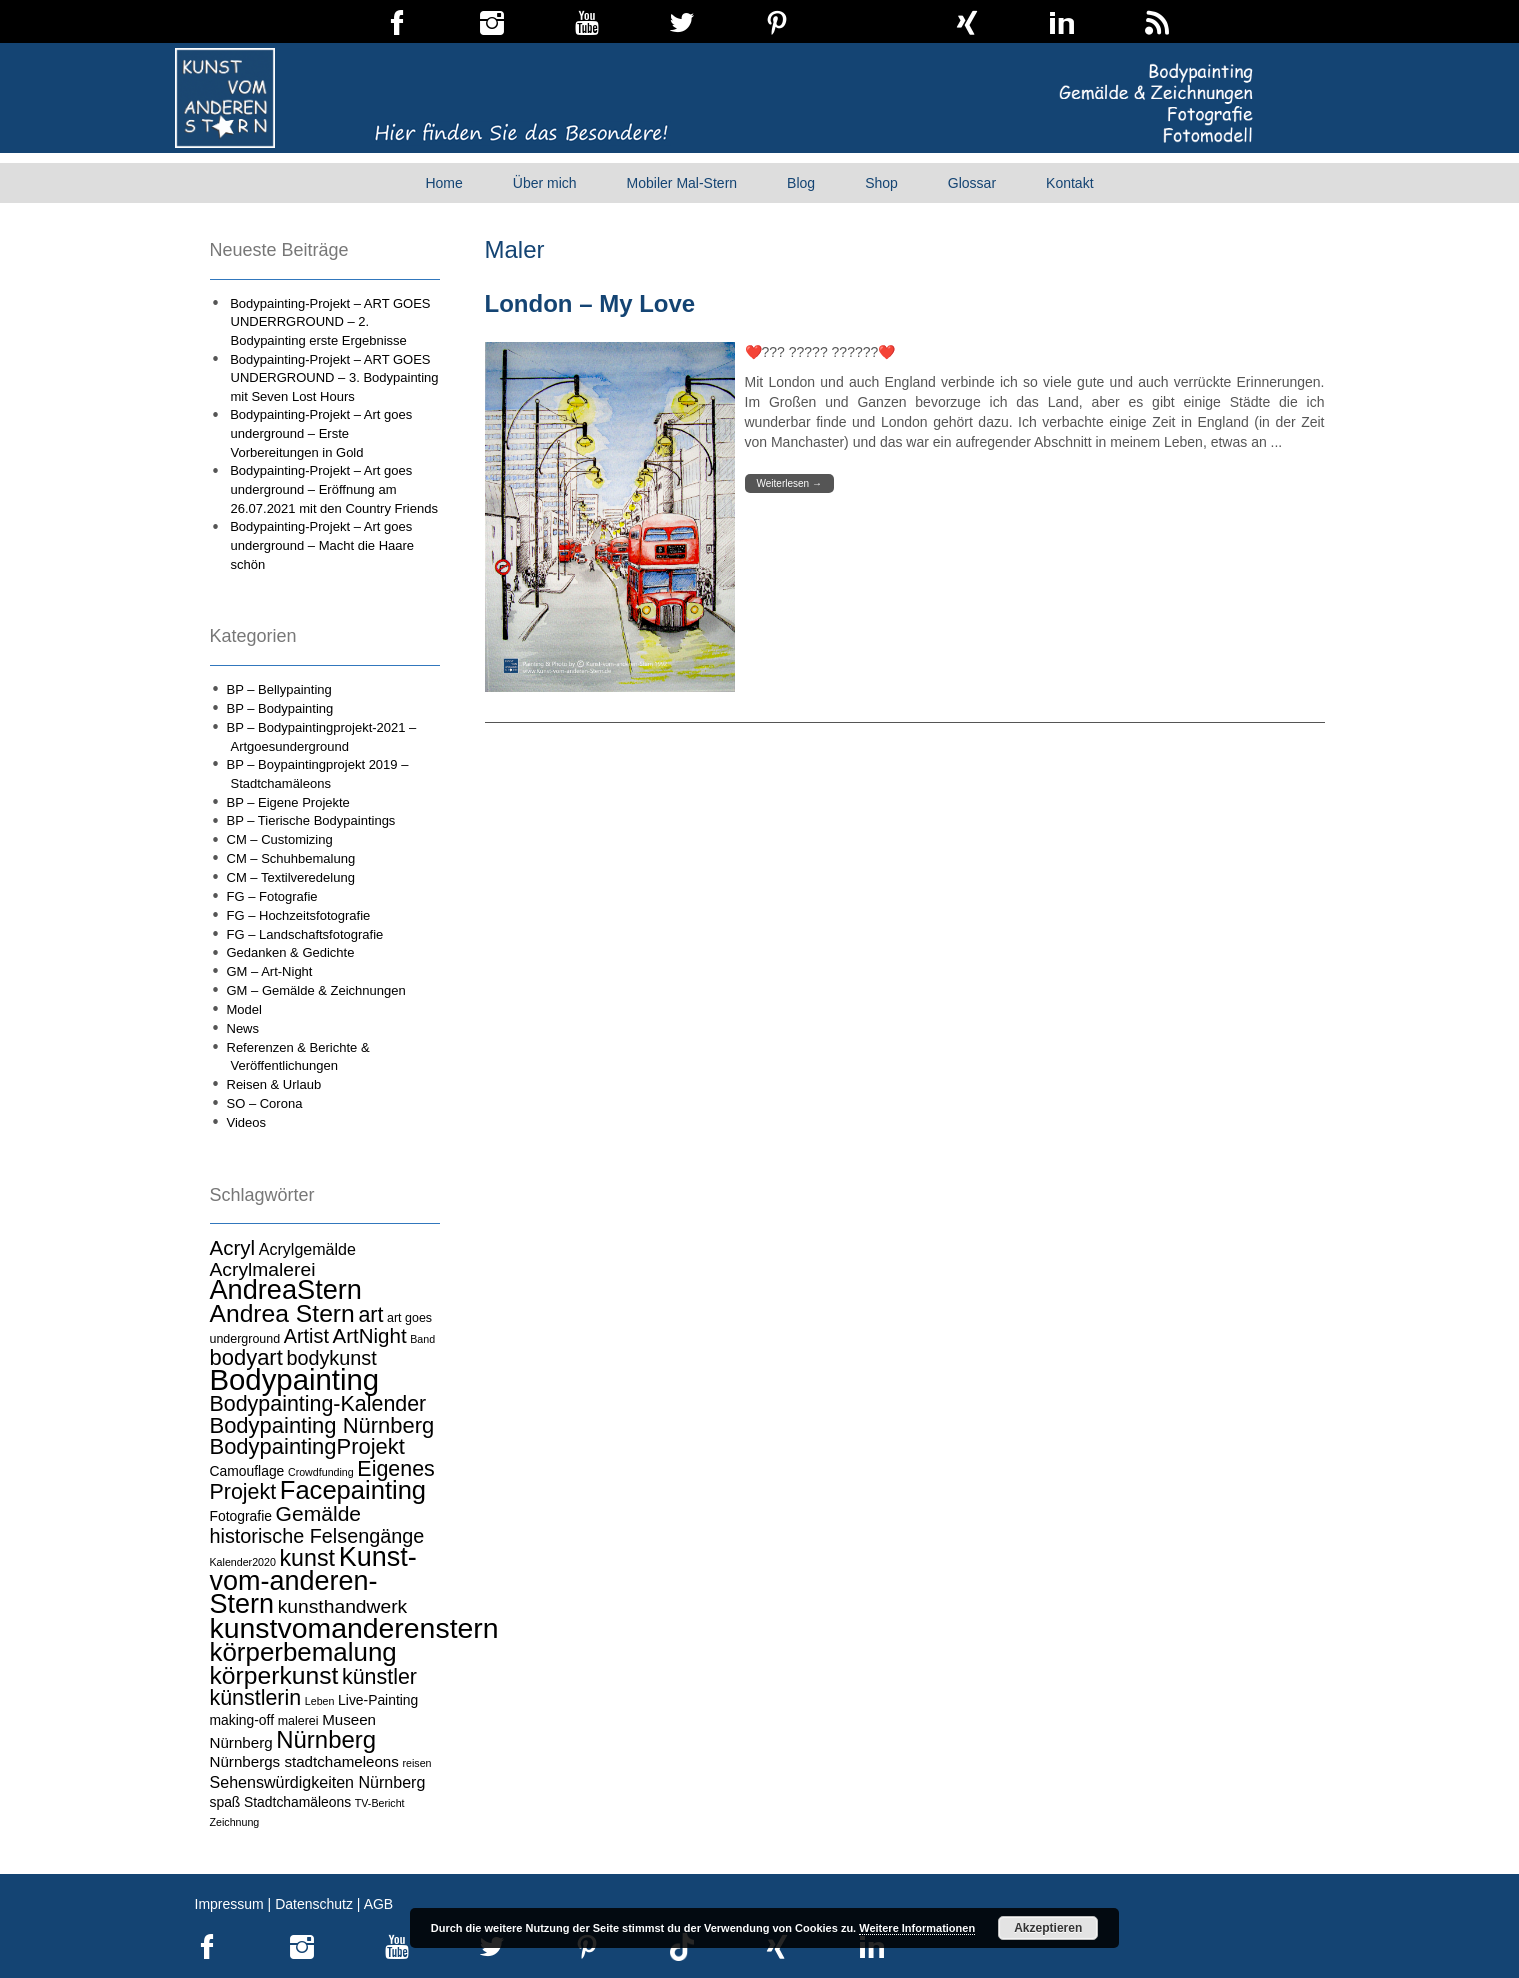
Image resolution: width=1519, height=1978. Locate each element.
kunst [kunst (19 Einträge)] (308, 1558)
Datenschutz (314, 1904)
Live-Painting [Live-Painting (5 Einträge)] (378, 1700)
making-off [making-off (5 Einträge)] (242, 1720)
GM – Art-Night (270, 971)
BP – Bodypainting (280, 708)
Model (244, 1009)
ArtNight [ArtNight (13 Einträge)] (370, 1335)
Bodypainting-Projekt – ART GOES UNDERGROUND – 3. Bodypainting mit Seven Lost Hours (334, 378)
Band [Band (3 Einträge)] (422, 1339)
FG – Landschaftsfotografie (305, 934)
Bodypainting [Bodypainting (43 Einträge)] (295, 1379)
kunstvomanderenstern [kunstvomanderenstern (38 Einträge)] (354, 1628)
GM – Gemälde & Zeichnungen (316, 990)
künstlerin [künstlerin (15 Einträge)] (256, 1698)
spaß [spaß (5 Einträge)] (225, 1802)
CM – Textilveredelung (291, 877)
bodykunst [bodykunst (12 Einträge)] (331, 1358)
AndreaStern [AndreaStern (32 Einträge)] (286, 1289)
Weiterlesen (789, 483)
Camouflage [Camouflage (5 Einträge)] (247, 1471)
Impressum (229, 1904)
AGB (379, 1904)
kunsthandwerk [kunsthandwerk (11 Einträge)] (343, 1606)
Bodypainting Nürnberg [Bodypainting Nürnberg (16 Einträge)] (322, 1425)
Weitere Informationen (917, 1928)
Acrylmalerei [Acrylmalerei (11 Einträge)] (263, 1269)
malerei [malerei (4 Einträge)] (298, 1721)
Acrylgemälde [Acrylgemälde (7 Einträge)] (307, 1249)
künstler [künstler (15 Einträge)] (379, 1677)
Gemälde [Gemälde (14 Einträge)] (318, 1513)
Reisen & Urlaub (274, 1084)
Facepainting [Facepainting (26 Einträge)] (353, 1490)
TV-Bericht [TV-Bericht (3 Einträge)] (380, 1803)
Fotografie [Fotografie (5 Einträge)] (241, 1516)
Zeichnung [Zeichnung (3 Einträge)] (235, 1822)
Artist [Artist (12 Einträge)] (306, 1336)
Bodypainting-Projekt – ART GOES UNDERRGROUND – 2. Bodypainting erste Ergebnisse (330, 322)
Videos (247, 1122)
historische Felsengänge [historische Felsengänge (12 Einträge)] (317, 1536)
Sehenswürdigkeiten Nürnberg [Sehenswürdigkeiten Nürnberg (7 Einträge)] (318, 1782)
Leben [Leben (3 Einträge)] (320, 1701)
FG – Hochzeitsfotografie (299, 915)
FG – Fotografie (272, 896)
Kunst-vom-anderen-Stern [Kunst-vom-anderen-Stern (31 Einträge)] (313, 1580)
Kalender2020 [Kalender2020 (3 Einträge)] (243, 1562)
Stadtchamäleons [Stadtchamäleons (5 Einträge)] (297, 1802)
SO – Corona (265, 1103)
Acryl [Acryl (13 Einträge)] (233, 1247)
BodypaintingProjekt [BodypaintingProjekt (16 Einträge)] (307, 1446)
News (243, 1028)
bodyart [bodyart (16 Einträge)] (246, 1357)
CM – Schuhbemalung (291, 858)
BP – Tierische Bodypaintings (311, 820)
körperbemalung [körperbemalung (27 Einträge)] (303, 1652)
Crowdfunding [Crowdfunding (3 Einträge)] (321, 1472)
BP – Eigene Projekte (288, 802)
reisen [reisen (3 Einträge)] (417, 1763)
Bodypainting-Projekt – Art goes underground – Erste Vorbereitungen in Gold (321, 433)
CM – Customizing (280, 839)
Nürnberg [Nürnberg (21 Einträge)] (326, 1739)
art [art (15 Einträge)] (370, 1315)
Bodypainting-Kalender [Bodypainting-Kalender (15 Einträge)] (318, 1404)
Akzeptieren (1048, 1928)
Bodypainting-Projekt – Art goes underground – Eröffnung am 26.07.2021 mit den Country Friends (334, 489)
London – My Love (590, 303)
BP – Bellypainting (279, 689)
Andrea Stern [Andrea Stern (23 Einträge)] (282, 1313)
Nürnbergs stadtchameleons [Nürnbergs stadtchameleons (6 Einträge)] (304, 1761)
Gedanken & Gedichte (291, 952)
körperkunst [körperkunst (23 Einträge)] (274, 1675)
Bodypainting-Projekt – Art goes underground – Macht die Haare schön (322, 545)
